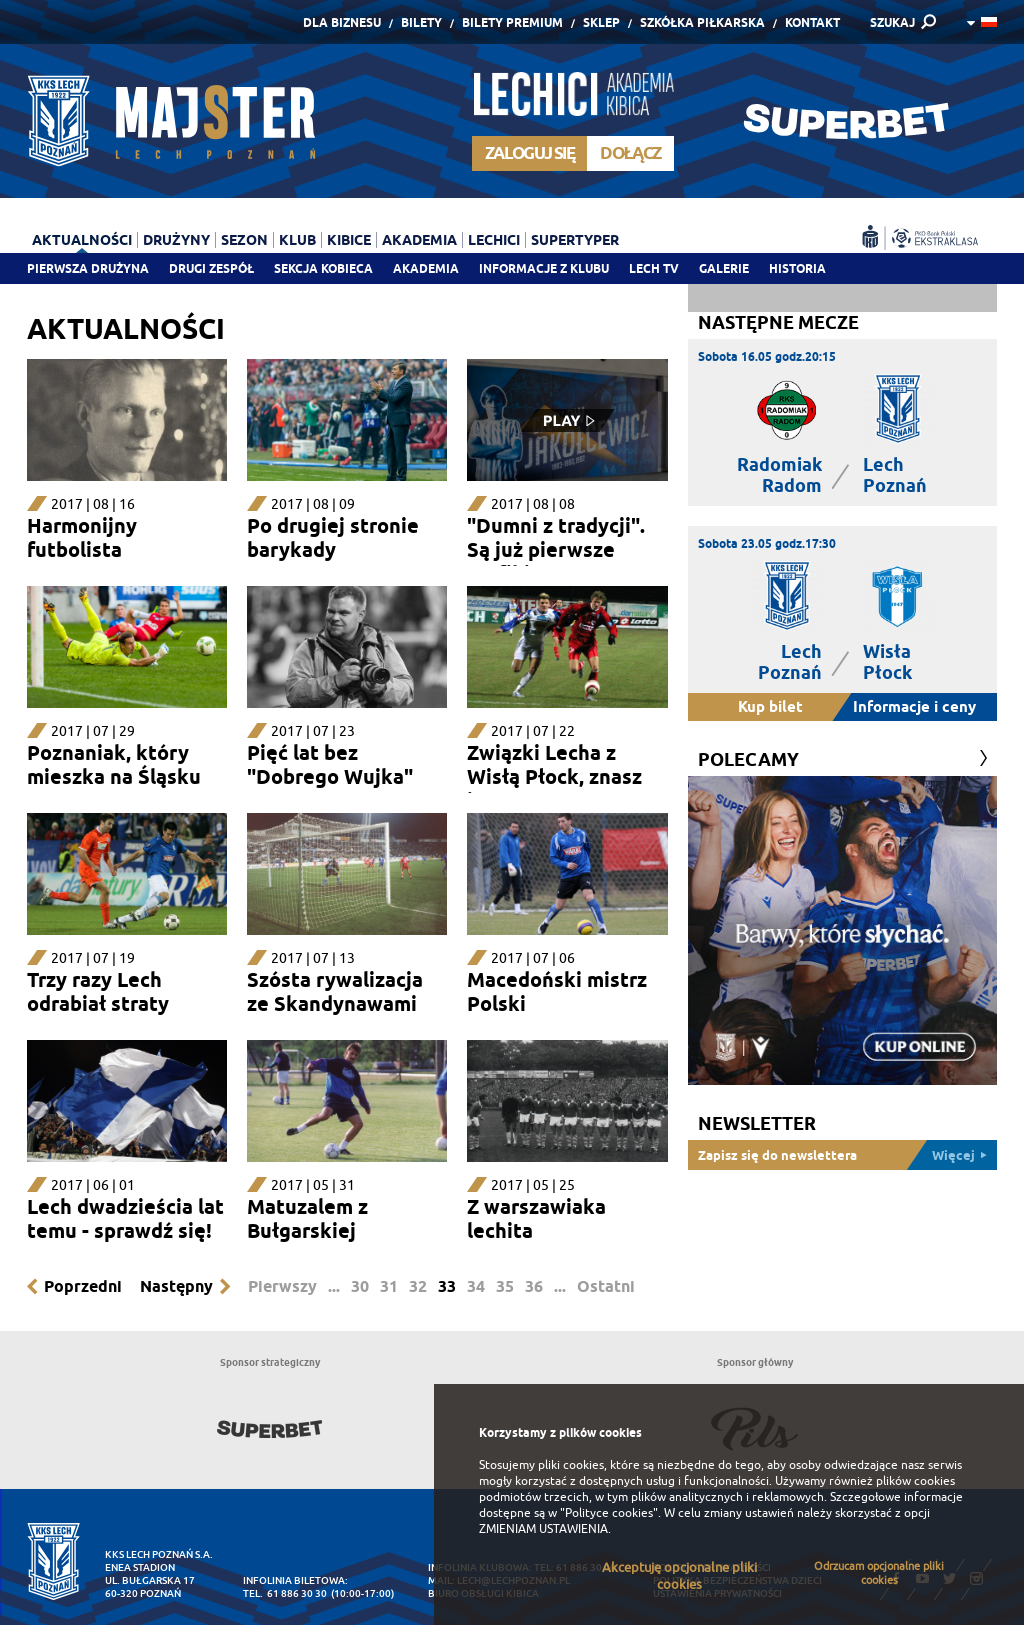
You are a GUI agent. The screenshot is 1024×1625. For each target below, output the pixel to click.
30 (360, 1286)
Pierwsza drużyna (88, 268)
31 (389, 1286)
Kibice (349, 240)
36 (534, 1286)
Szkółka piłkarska (702, 22)
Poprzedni (83, 1286)
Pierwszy (282, 1286)
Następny (176, 1286)
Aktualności (82, 240)
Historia (797, 268)
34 (476, 1286)
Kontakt (812, 22)
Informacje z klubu (544, 268)
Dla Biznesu (342, 22)
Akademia (426, 268)
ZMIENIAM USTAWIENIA (543, 1529)
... (334, 1286)
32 (418, 1286)
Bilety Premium (512, 22)
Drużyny (176, 240)
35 (505, 1286)
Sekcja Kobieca (323, 268)
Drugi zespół (211, 268)
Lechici (494, 240)
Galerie (724, 268)
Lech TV (654, 268)
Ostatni (606, 1286)
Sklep (601, 22)
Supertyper (575, 240)
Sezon (244, 240)
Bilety (421, 22)
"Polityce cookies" (609, 1513)
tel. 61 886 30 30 (285, 1593)
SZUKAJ (892, 22)
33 (447, 1286)
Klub (297, 240)
